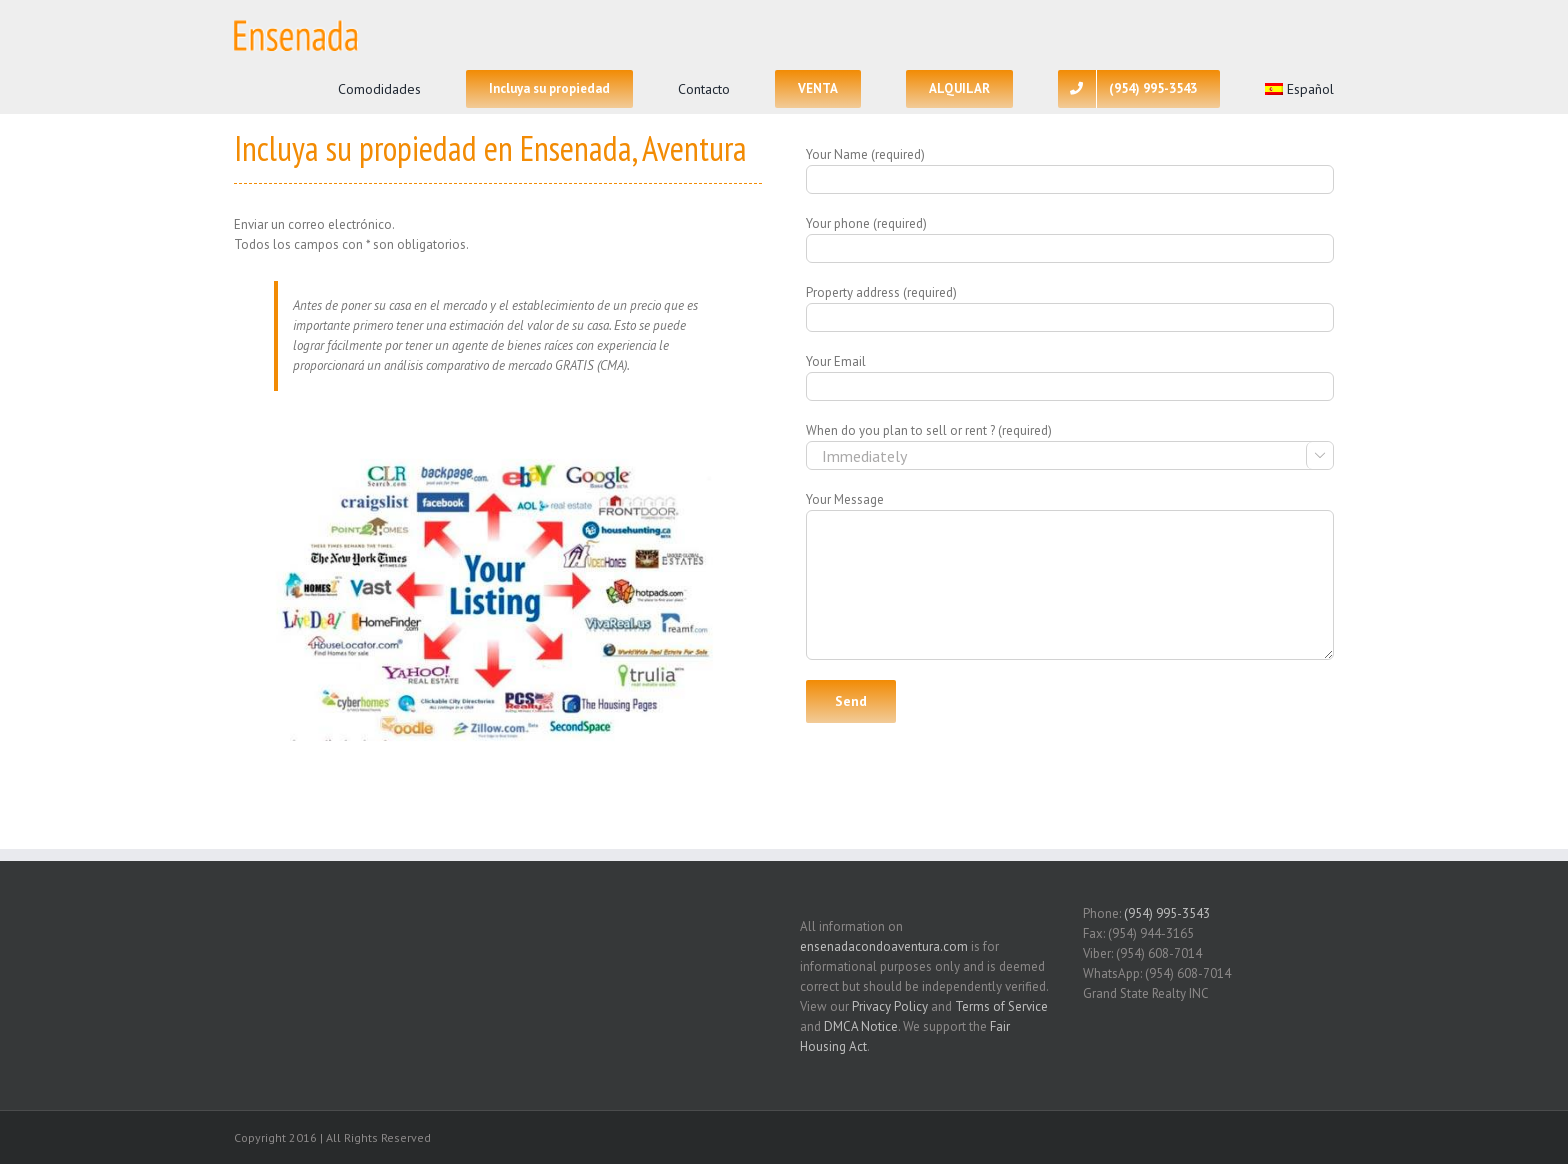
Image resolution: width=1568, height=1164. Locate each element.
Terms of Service (1001, 1006)
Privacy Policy (890, 1006)
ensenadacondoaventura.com (884, 946)
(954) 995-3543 (1167, 913)
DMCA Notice (861, 1026)
